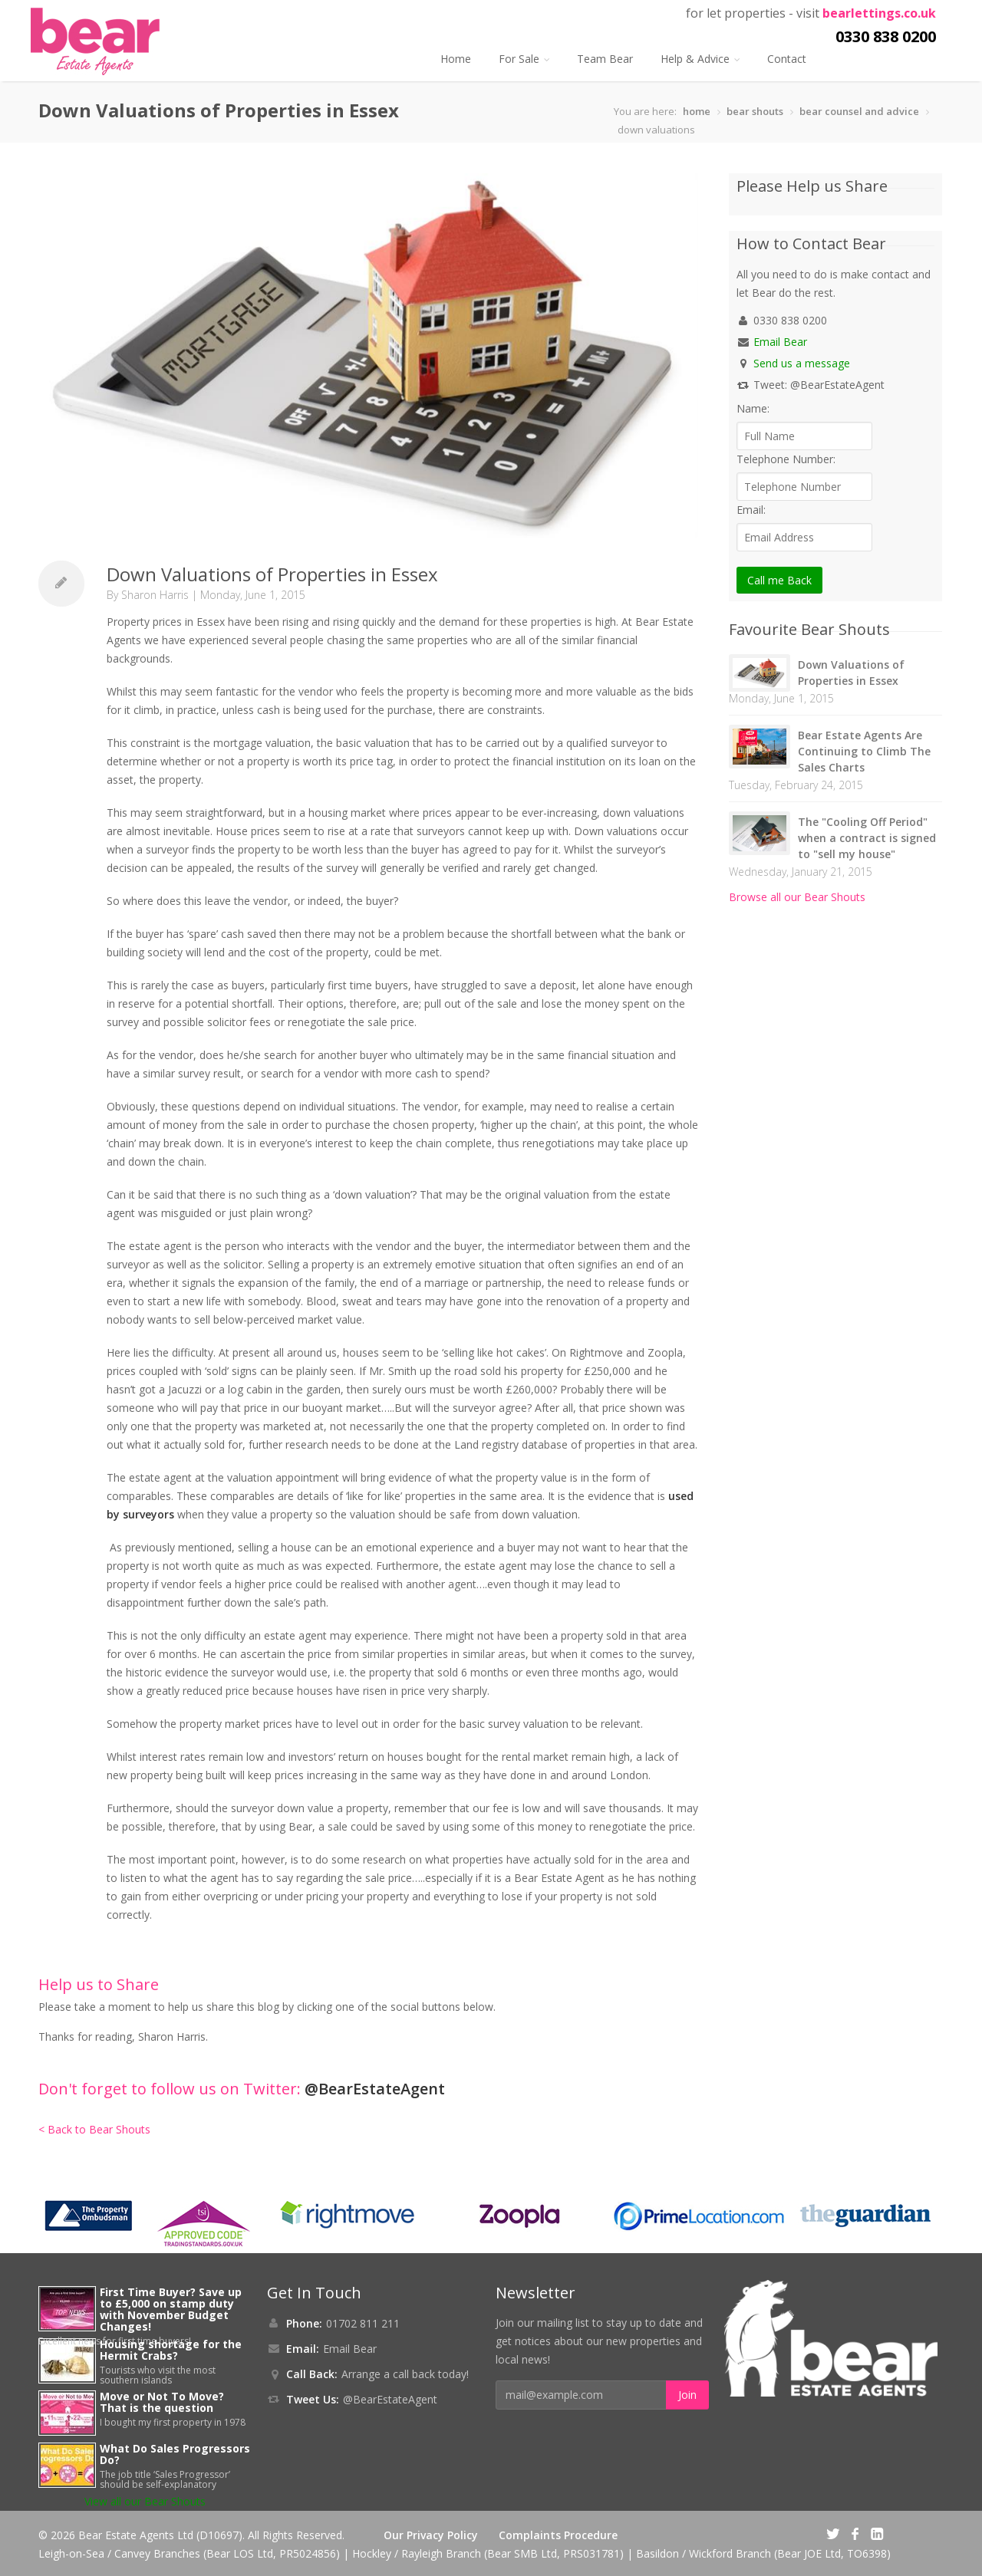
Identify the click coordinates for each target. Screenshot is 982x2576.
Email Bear (780, 341)
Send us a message (801, 363)
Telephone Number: (785, 459)
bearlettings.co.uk (879, 13)
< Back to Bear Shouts (94, 2129)
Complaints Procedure (558, 2535)
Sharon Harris (155, 594)
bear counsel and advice (859, 111)
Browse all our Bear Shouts (797, 897)
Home (455, 58)
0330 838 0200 (885, 36)
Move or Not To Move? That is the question (162, 2402)
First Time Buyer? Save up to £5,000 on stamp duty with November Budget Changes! (171, 2309)
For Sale (524, 58)
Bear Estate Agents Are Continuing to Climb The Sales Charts (864, 751)
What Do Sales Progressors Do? (175, 2454)
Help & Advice (700, 58)
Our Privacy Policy (431, 2535)
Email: (751, 509)
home (696, 111)
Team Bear (605, 58)
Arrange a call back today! (405, 2374)
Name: (752, 408)
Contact (786, 58)
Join (687, 2394)
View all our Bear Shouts (145, 2501)
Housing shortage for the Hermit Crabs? (171, 2350)
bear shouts (755, 111)
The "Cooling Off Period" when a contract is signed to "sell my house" (867, 837)
